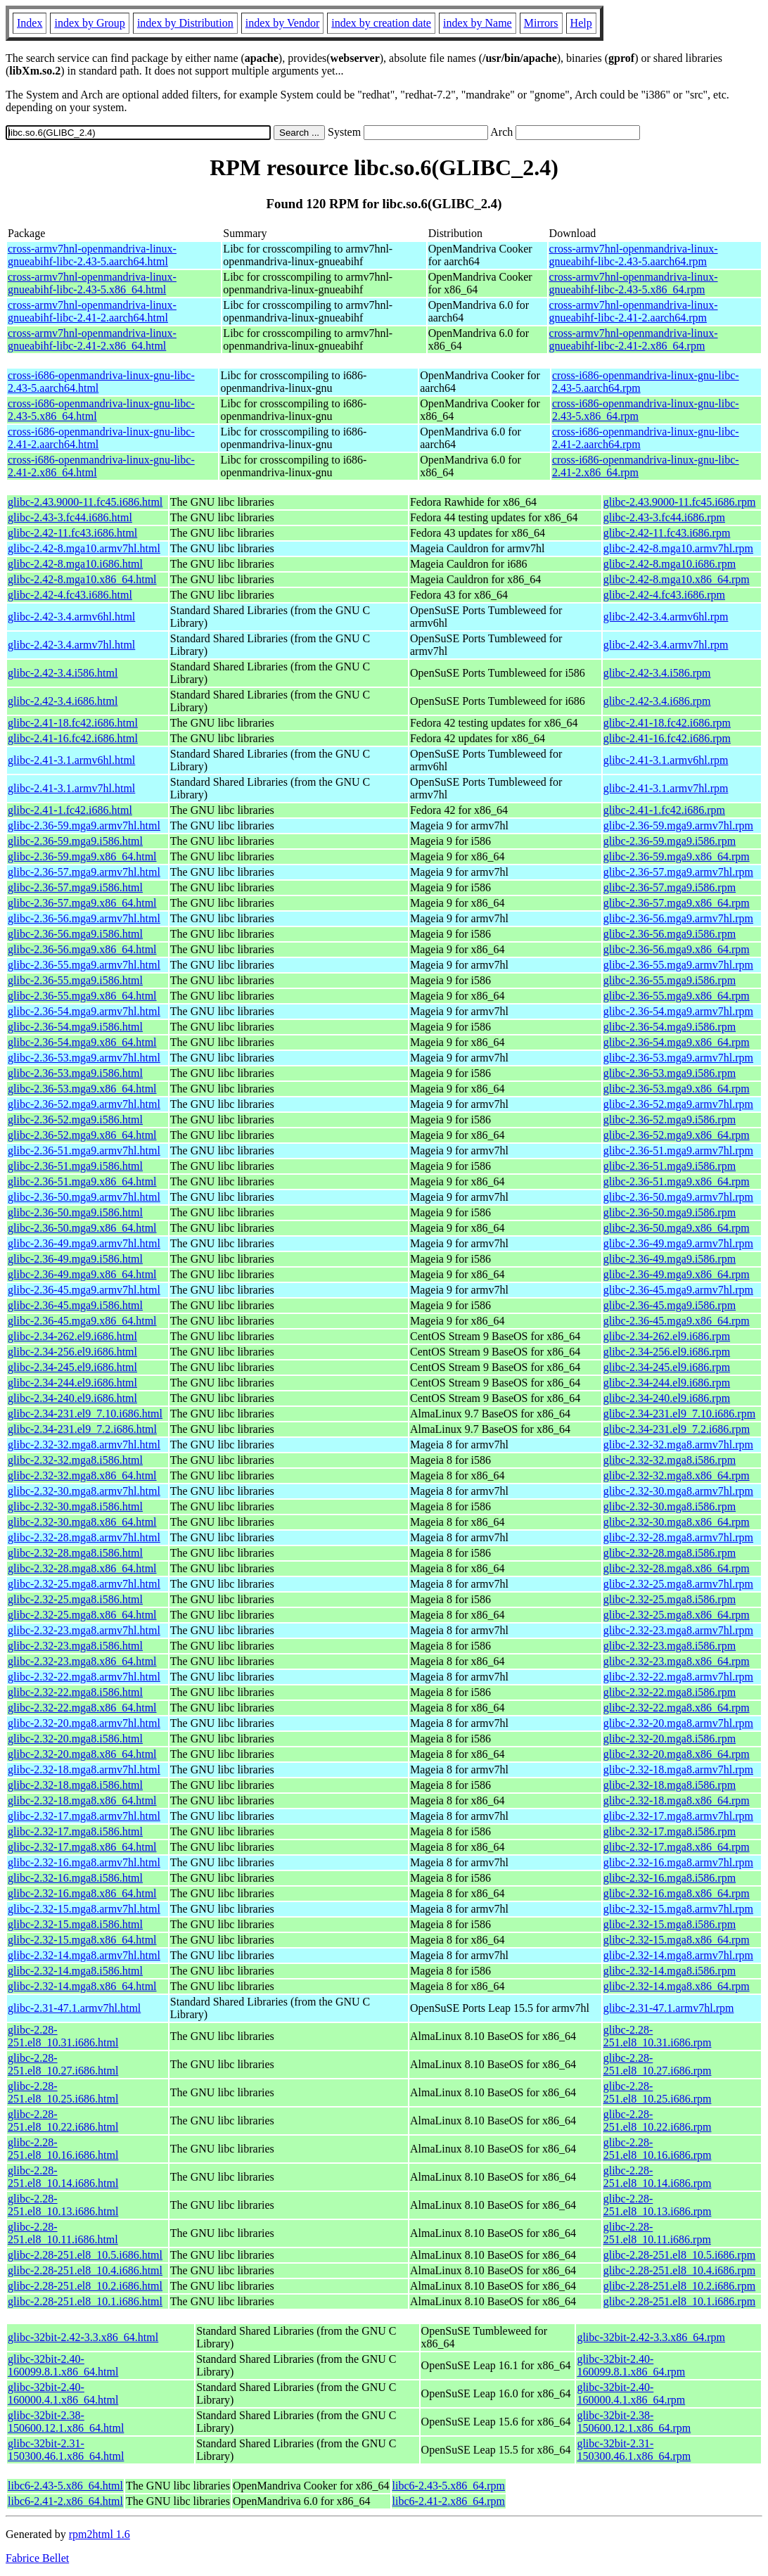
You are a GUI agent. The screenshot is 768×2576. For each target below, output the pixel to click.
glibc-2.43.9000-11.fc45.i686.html (85, 502)
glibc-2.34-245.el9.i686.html (72, 1367)
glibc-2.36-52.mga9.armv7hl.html (84, 1104)
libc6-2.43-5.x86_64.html (65, 2486)
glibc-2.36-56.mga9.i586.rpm (669, 934)
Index (29, 23)
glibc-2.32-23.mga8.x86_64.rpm (676, 1661)
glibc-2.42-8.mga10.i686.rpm (669, 564)
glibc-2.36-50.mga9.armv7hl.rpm (678, 1197)
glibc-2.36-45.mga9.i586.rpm (669, 1305)
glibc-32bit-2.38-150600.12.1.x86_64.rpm (634, 2421)
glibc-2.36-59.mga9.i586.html (75, 841)
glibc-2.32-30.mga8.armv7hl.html (84, 1491)
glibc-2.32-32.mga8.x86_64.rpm (676, 1475)
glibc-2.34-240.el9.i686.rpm (666, 1398)
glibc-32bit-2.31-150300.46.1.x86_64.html (66, 2449)
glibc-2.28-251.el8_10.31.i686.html (63, 2036)
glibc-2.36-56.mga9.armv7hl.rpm (678, 918)
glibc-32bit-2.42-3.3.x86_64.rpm (651, 2337)
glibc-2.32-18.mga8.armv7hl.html (84, 1769)
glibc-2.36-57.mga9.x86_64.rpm (676, 903)
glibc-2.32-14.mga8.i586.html (75, 1971)
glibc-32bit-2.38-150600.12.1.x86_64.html (66, 2421)
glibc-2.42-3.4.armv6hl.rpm (666, 617)
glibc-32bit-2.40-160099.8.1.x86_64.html (63, 2365)
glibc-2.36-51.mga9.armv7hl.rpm (678, 1150)
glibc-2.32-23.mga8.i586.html (75, 1646)
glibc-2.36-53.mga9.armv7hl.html (84, 1058)
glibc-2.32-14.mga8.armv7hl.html (84, 1955)
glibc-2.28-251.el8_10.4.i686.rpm (679, 2270)
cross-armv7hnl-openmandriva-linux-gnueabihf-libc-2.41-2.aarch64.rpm (633, 311)
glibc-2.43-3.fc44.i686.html (70, 517)
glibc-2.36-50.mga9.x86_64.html (82, 1228)
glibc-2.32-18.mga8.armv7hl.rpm (678, 1769)
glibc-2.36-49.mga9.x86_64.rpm (676, 1274)
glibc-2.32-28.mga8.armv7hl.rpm (678, 1537)
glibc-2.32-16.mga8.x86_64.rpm (676, 1893)
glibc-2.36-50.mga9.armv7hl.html (84, 1197)
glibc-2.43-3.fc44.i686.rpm (664, 517)
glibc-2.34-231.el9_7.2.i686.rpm (676, 1429)
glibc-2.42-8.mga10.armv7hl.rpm (678, 548)
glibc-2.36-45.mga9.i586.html (75, 1305)
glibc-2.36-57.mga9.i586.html (75, 887)
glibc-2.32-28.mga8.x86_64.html (82, 1568)
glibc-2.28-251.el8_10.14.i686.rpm (657, 2176)
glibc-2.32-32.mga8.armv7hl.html (84, 1444)
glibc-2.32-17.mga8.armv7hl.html (84, 1816)
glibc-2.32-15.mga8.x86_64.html (82, 1940)
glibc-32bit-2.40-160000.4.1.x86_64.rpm (631, 2393)
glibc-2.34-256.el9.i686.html (72, 1352)
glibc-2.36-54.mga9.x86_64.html (82, 1042)
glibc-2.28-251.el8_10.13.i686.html (63, 2205)
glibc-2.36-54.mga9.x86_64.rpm (676, 1042)
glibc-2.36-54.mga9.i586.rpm (669, 1027)
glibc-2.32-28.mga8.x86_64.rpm (676, 1568)
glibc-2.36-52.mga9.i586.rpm (669, 1120)
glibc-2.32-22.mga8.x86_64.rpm (676, 1708)
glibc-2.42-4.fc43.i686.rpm (664, 595)
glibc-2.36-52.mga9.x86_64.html (82, 1135)
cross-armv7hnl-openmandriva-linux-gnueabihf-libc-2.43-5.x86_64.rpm (633, 283)
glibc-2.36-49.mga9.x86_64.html (82, 1274)
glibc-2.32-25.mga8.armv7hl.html (84, 1584)
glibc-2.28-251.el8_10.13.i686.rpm (657, 2205)
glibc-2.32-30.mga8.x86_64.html (82, 1522)
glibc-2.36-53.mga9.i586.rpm (669, 1073)
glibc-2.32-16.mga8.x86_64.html (82, 1893)
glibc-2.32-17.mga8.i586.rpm (669, 1831)
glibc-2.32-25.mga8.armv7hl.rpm (678, 1584)
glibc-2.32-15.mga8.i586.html (75, 1924)
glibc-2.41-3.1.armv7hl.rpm (666, 788)
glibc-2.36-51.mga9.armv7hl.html (84, 1150)
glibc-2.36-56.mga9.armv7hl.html (84, 918)
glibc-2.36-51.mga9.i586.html (75, 1166)
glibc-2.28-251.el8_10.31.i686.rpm (657, 2036)
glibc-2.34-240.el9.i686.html (72, 1398)
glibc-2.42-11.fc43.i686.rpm (667, 533)
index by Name (477, 23)
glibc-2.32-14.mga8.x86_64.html (82, 1986)
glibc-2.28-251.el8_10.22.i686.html (63, 2120)
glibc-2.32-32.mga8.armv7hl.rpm (678, 1444)
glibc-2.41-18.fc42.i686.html (73, 723)
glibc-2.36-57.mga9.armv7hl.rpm (678, 872)
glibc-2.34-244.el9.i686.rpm (666, 1383)
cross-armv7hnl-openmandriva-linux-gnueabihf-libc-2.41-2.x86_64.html (92, 339)
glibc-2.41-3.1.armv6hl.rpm (666, 760)
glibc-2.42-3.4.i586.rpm (657, 673)
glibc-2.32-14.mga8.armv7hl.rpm (678, 1955)
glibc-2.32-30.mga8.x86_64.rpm (676, 1522)
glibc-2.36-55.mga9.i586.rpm (669, 980)
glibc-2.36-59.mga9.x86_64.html (82, 856)
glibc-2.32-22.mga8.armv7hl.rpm (678, 1677)
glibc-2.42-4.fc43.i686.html (70, 595)
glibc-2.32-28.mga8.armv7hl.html (84, 1537)
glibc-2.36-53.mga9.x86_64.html (82, 1089)
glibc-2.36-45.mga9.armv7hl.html (84, 1290)
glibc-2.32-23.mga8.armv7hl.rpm (678, 1630)
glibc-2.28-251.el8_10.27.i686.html (63, 2064)
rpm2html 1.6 (99, 2534)
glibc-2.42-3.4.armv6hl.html (71, 617)
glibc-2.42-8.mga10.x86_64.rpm (676, 579)
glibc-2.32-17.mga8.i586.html (75, 1831)
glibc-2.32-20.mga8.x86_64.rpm (676, 1754)
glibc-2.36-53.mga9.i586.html (75, 1073)
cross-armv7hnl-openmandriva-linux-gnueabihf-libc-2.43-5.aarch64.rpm (633, 255)
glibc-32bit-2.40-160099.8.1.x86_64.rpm (631, 2365)
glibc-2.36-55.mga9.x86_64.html (82, 996)
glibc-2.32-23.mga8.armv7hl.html (84, 1630)
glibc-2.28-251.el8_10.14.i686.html (63, 2176)
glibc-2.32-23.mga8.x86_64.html (82, 1661)
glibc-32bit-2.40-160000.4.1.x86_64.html (63, 2393)
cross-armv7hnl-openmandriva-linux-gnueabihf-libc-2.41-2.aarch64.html (92, 311)
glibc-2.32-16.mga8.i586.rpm (669, 1878)
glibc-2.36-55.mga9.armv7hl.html (84, 965)
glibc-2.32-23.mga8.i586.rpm (669, 1646)
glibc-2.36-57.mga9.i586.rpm (669, 887)
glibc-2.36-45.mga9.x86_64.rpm (676, 1321)
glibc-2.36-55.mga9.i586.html (75, 980)
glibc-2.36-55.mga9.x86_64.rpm (676, 996)
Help (581, 23)
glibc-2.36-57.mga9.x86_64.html (82, 903)
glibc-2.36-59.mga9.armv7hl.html (84, 825)
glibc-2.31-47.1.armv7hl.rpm (668, 2008)
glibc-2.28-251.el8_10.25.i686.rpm (657, 2092)
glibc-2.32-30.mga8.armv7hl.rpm (678, 1491)
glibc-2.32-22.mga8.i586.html (75, 1692)
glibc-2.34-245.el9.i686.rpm (666, 1367)
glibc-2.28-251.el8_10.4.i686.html (85, 2270)
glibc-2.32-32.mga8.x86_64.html (82, 1475)
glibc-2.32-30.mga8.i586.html (75, 1506)
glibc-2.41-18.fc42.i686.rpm (667, 723)
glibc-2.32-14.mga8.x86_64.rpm (676, 1986)
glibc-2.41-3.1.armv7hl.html (71, 788)
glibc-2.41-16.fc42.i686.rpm (667, 738)
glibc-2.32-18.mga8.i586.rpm (669, 1785)
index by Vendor (282, 23)
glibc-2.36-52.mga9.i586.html (75, 1120)
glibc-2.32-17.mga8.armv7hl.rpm (678, 1816)
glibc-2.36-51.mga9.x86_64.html (82, 1181)
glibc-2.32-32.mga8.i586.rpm (669, 1460)
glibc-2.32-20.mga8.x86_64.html (82, 1754)
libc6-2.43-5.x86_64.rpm (448, 2486)
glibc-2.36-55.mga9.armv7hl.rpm (678, 965)
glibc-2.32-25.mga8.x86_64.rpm (676, 1615)
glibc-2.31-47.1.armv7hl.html (74, 2008)
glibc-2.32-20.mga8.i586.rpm (669, 1739)
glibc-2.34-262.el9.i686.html (72, 1336)
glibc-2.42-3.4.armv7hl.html (71, 645)
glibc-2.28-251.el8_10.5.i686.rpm (679, 2255)
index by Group (89, 23)
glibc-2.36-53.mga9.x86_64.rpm (676, 1089)
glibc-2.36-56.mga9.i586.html (75, 934)
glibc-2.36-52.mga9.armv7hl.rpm (678, 1104)
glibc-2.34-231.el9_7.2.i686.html (82, 1429)
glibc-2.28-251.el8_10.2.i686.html (85, 2286)
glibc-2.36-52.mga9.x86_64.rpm (676, 1135)
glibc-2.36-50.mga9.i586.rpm (669, 1212)
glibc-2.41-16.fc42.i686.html (73, 738)
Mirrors (541, 23)
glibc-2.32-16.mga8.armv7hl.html (84, 1862)
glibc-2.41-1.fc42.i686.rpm (664, 810)
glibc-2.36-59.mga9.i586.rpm (669, 841)
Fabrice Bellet (37, 2558)
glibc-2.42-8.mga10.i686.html (75, 564)
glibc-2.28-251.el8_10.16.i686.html (63, 2148)
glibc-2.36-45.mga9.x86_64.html (82, 1321)
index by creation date (381, 23)
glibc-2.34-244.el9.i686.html (72, 1383)
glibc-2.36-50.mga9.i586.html (75, 1212)
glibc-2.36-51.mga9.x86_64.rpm (676, 1181)
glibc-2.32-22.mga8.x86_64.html (82, 1708)
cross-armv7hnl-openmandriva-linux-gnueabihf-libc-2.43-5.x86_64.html (92, 283)
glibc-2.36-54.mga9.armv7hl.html (84, 1011)
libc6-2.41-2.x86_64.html (65, 2501)
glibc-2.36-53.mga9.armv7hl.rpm (678, 1058)
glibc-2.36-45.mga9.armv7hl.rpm (678, 1290)
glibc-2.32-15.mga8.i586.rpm (669, 1924)
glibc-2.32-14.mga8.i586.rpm (669, 1971)
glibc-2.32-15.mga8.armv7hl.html (84, 1909)
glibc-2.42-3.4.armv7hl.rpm (666, 645)
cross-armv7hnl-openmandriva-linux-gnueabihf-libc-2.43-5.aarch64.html (92, 255)
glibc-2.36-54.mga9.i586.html (75, 1027)
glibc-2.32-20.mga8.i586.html (75, 1739)
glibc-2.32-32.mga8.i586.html (75, 1460)
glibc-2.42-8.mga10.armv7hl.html (84, 548)
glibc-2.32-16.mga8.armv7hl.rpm (678, 1862)
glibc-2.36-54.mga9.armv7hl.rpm (678, 1011)
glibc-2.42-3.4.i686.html (62, 701)
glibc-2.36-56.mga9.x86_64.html (82, 949)
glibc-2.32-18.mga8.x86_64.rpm (676, 1800)
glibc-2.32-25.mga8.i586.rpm (669, 1599)
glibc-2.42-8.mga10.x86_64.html (82, 579)
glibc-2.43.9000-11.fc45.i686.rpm (679, 502)
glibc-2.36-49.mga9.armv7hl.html (84, 1243)
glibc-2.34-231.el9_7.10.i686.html (85, 1414)
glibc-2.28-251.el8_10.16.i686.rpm (657, 2148)
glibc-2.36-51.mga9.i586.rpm (669, 1166)
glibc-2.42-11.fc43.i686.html (72, 533)
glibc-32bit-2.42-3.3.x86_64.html (83, 2337)
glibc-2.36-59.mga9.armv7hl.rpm (678, 825)
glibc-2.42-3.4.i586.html (62, 673)
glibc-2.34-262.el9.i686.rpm (666, 1336)
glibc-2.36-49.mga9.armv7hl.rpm (678, 1243)
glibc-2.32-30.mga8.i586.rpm (669, 1506)
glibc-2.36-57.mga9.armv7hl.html (84, 872)
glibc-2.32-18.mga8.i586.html (75, 1785)
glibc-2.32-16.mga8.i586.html (75, 1878)
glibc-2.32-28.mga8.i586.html (75, 1553)
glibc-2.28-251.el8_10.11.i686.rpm (657, 2233)
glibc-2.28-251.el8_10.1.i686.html (85, 2301)
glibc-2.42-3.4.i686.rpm (657, 701)
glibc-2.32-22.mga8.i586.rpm (669, 1692)
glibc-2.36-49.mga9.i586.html (75, 1259)
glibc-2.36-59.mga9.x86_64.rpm (676, 856)
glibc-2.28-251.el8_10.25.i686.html (63, 2092)
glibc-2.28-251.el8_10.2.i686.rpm (679, 2286)
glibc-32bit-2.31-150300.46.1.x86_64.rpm (634, 2449)
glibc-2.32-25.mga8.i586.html (75, 1599)
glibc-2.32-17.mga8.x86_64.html (82, 1847)
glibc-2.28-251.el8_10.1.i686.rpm (679, 2301)
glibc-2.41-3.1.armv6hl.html (71, 760)
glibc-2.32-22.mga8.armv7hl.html (84, 1677)
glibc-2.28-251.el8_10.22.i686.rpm (657, 2120)
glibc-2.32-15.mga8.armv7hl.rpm (678, 1909)
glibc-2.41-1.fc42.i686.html (70, 810)
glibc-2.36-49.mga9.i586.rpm (669, 1259)
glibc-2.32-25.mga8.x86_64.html (82, 1615)
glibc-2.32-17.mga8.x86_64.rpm (676, 1847)
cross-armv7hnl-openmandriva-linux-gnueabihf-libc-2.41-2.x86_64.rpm (633, 339)
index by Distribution (185, 23)
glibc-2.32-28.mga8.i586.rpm (669, 1553)
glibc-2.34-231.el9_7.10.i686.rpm (679, 1414)
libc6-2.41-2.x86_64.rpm (448, 2501)
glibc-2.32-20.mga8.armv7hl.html (84, 1723)
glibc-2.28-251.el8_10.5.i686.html (85, 2255)
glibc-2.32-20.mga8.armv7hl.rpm (678, 1723)
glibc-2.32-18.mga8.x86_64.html (82, 1800)
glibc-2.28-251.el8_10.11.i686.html (63, 2233)
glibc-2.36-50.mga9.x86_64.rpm (676, 1228)
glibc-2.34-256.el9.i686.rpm (666, 1352)
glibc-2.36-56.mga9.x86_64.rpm (676, 949)
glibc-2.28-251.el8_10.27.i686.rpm (657, 2064)
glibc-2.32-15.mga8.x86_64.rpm (676, 1940)
